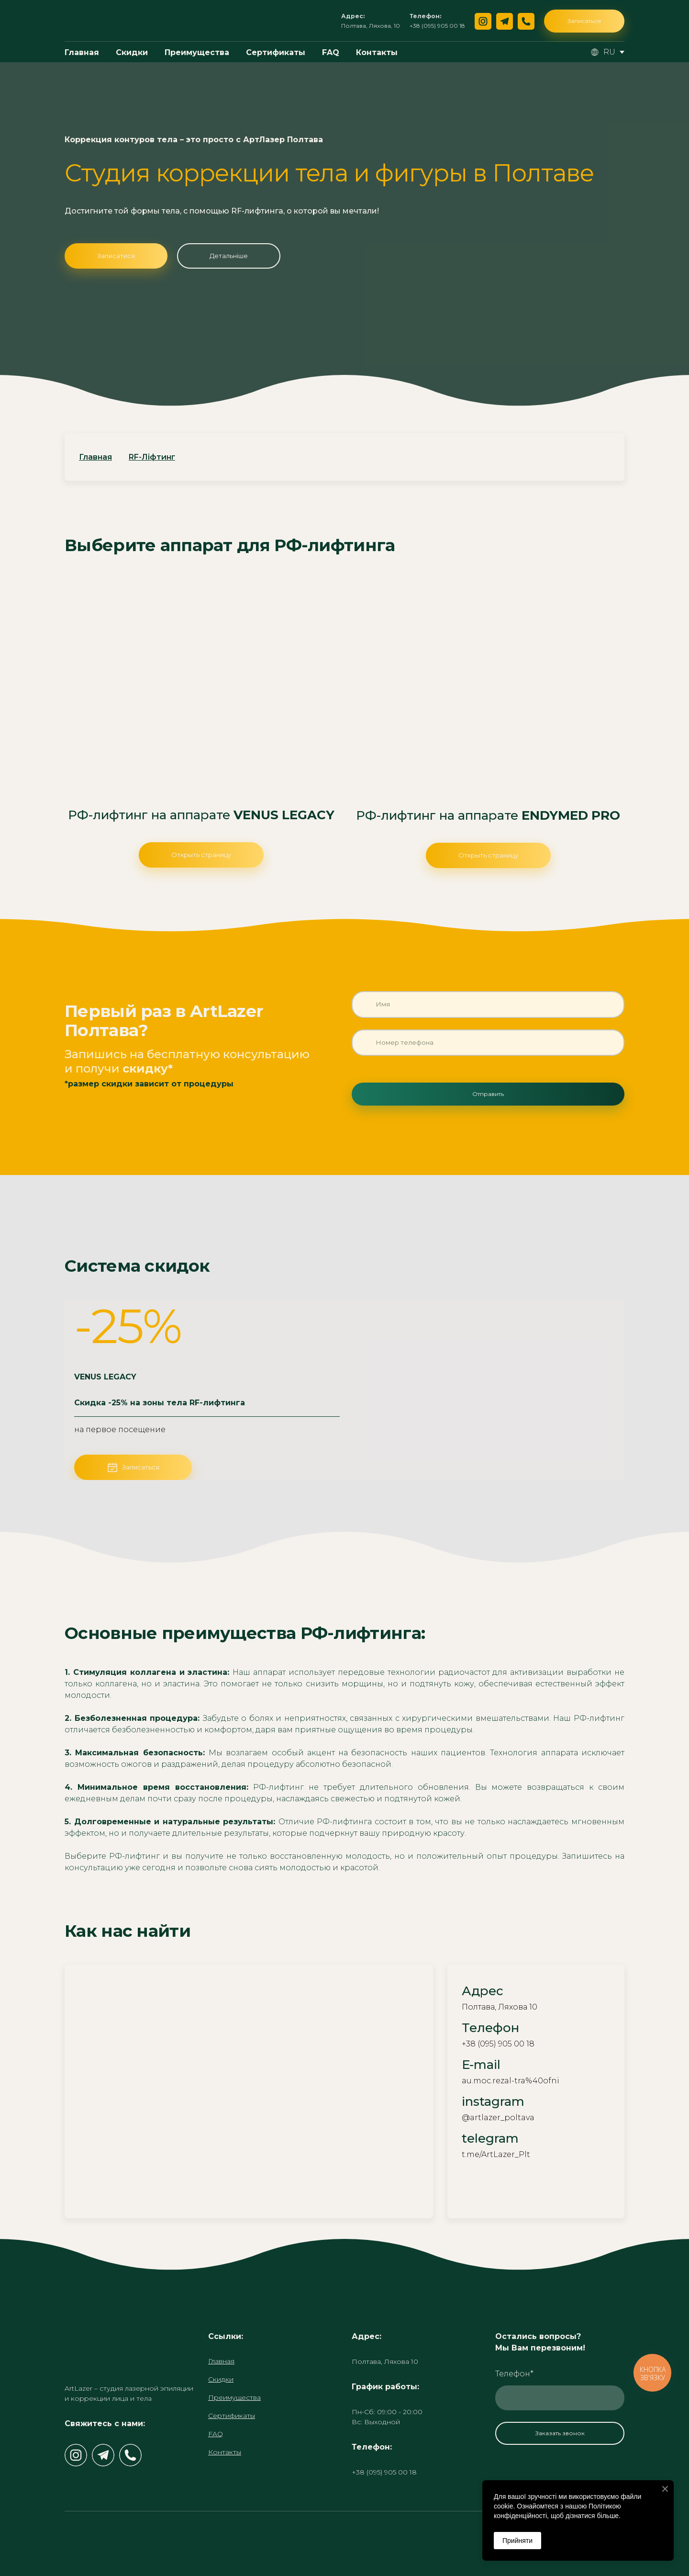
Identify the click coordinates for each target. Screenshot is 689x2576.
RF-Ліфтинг (152, 457)
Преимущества (197, 52)
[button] (483, 21)
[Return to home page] (94, 21)
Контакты (377, 52)
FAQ (330, 52)
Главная (82, 52)
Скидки (132, 52)
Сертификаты (275, 52)
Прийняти (517, 2540)
